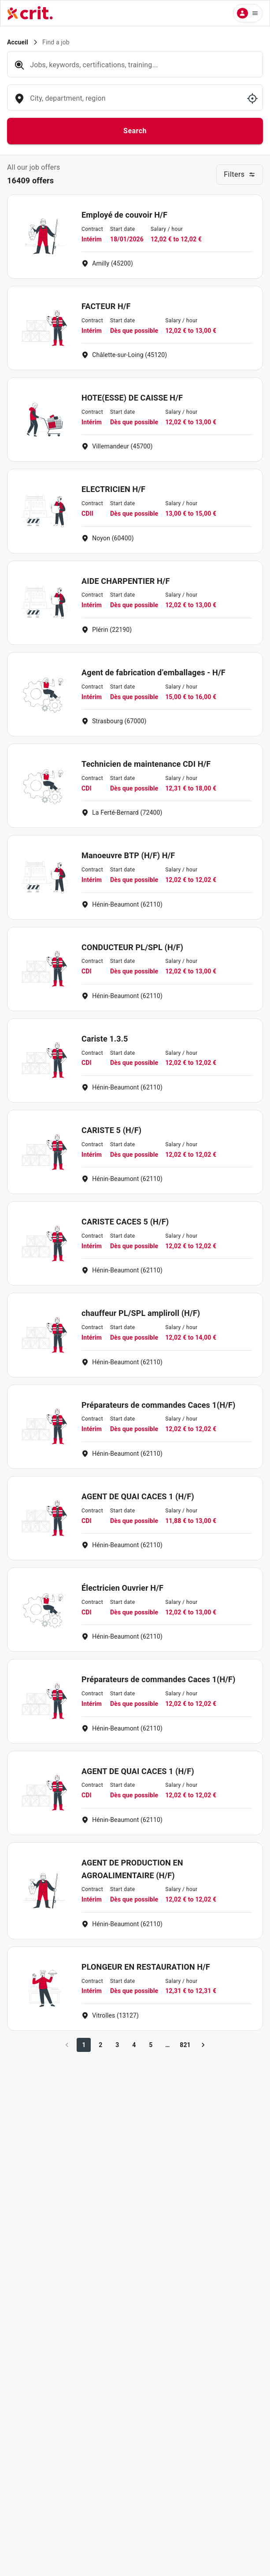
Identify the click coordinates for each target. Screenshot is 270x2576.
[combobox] (134, 103)
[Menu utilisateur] (248, 13)
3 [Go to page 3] (117, 2044)
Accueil (17, 42)
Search (135, 131)
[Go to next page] (203, 2045)
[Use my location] (252, 98)
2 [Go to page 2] (100, 2044)
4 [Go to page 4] (134, 2044)
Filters (239, 174)
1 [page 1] (83, 2044)
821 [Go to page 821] (185, 2044)
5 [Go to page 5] (150, 2044)
